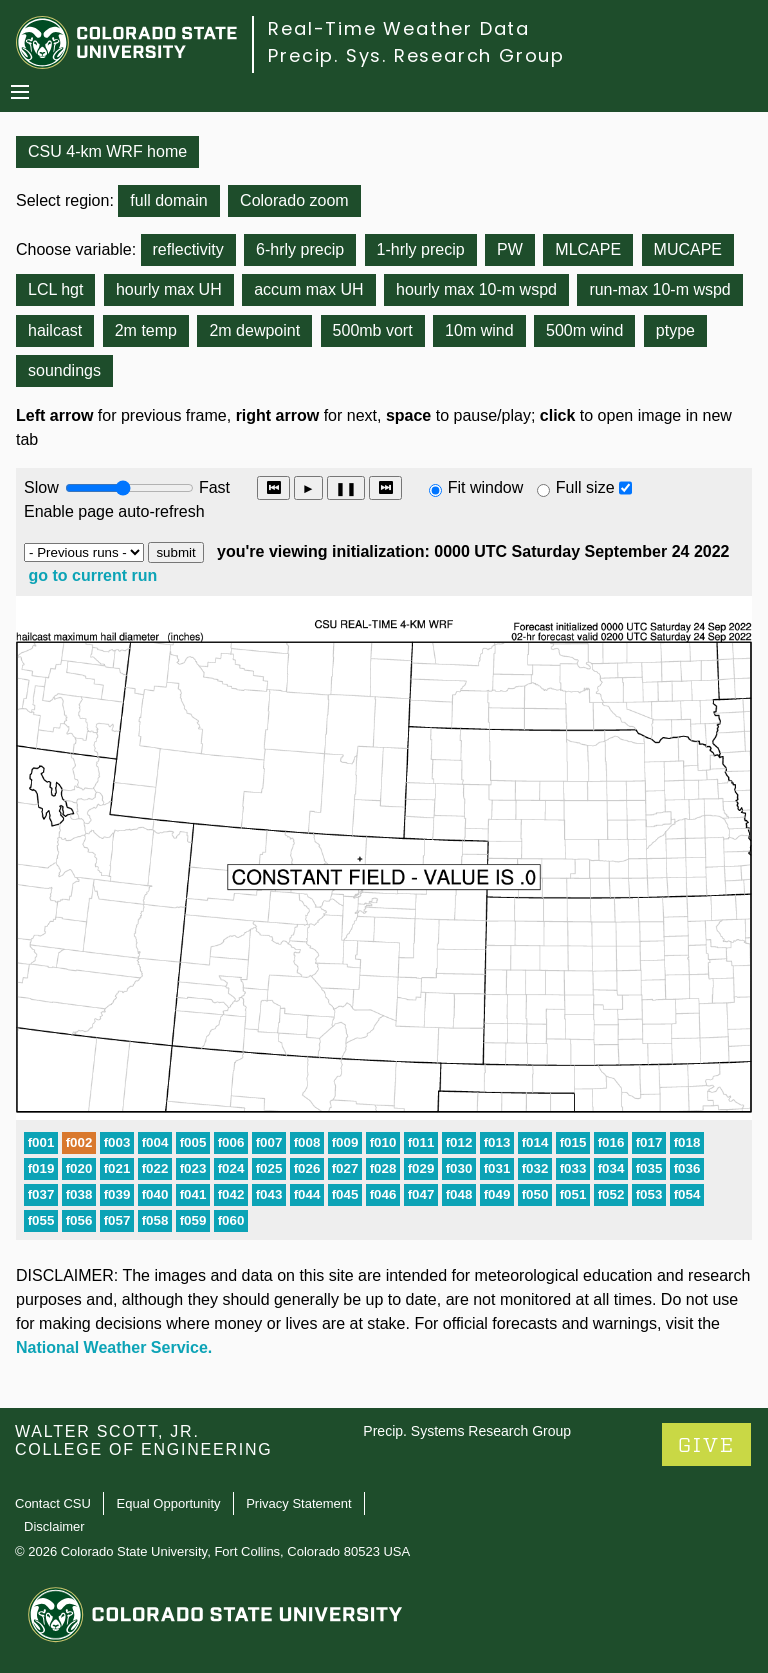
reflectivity (188, 249)
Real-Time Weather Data (399, 28)
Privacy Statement (299, 1503)
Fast (213, 487)
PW (510, 249)
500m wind (584, 330)
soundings (64, 370)
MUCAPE (688, 249)
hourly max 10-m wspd (476, 289)
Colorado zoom (294, 200)
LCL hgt (55, 289)
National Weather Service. (114, 1347)
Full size (585, 487)
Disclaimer (54, 1526)
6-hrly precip (300, 249)
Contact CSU (53, 1503)
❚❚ (346, 488)
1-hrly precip (421, 249)
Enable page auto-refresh (114, 511)
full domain (168, 200)
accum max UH (308, 289)
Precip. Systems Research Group (467, 1431)
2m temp (146, 330)
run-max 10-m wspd (659, 289)
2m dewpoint (254, 330)
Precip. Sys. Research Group (416, 55)
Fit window (486, 487)
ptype (675, 330)
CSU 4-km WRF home (107, 151)
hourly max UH (169, 289)
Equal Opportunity (169, 1503)
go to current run (92, 575)
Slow (41, 487)
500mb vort (373, 330)
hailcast (55, 330)
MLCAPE (588, 249)
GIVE (706, 1445)
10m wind (479, 330)
